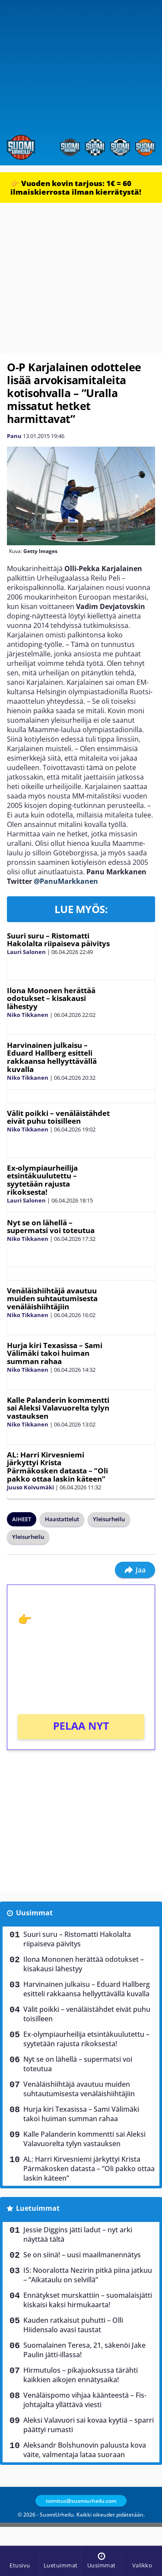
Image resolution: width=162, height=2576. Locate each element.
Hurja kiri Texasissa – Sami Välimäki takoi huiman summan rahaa (54, 1353)
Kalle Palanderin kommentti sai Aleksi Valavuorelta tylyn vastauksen (58, 1408)
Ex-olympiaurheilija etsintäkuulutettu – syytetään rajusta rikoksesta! (42, 1180)
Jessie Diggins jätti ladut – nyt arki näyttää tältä (77, 2234)
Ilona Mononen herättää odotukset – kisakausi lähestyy (51, 998)
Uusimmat (34, 1912)
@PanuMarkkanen (66, 881)
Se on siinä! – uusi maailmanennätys (82, 2254)
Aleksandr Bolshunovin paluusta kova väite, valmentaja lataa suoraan (84, 2449)
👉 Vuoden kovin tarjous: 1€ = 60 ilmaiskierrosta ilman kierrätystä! (75, 187)
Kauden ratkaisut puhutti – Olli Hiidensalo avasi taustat (73, 2324)
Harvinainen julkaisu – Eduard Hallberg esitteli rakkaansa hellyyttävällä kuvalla (52, 1057)
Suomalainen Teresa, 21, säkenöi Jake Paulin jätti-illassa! (84, 2349)
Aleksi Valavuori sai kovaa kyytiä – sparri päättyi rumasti (88, 2424)
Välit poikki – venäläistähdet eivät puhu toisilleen (58, 1117)
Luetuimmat (38, 2208)
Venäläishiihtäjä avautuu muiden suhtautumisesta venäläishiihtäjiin (52, 1298)
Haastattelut (62, 1519)
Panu (14, 436)
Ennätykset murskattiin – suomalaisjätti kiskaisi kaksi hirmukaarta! (87, 2299)
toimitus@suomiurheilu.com (81, 2501)
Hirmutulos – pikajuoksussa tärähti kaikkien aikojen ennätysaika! (80, 2374)
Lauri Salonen (26, 952)
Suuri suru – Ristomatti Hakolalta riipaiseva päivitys (58, 940)
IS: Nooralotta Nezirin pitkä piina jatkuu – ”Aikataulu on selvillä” (87, 2274)
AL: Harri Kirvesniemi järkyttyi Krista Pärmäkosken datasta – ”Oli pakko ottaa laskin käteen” (57, 1467)
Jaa (135, 1570)
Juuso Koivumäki (30, 1487)
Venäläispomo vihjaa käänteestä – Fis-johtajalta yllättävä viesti (84, 2399)
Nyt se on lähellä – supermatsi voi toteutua (51, 1227)
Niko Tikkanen (27, 1015)
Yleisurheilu (109, 1519)
